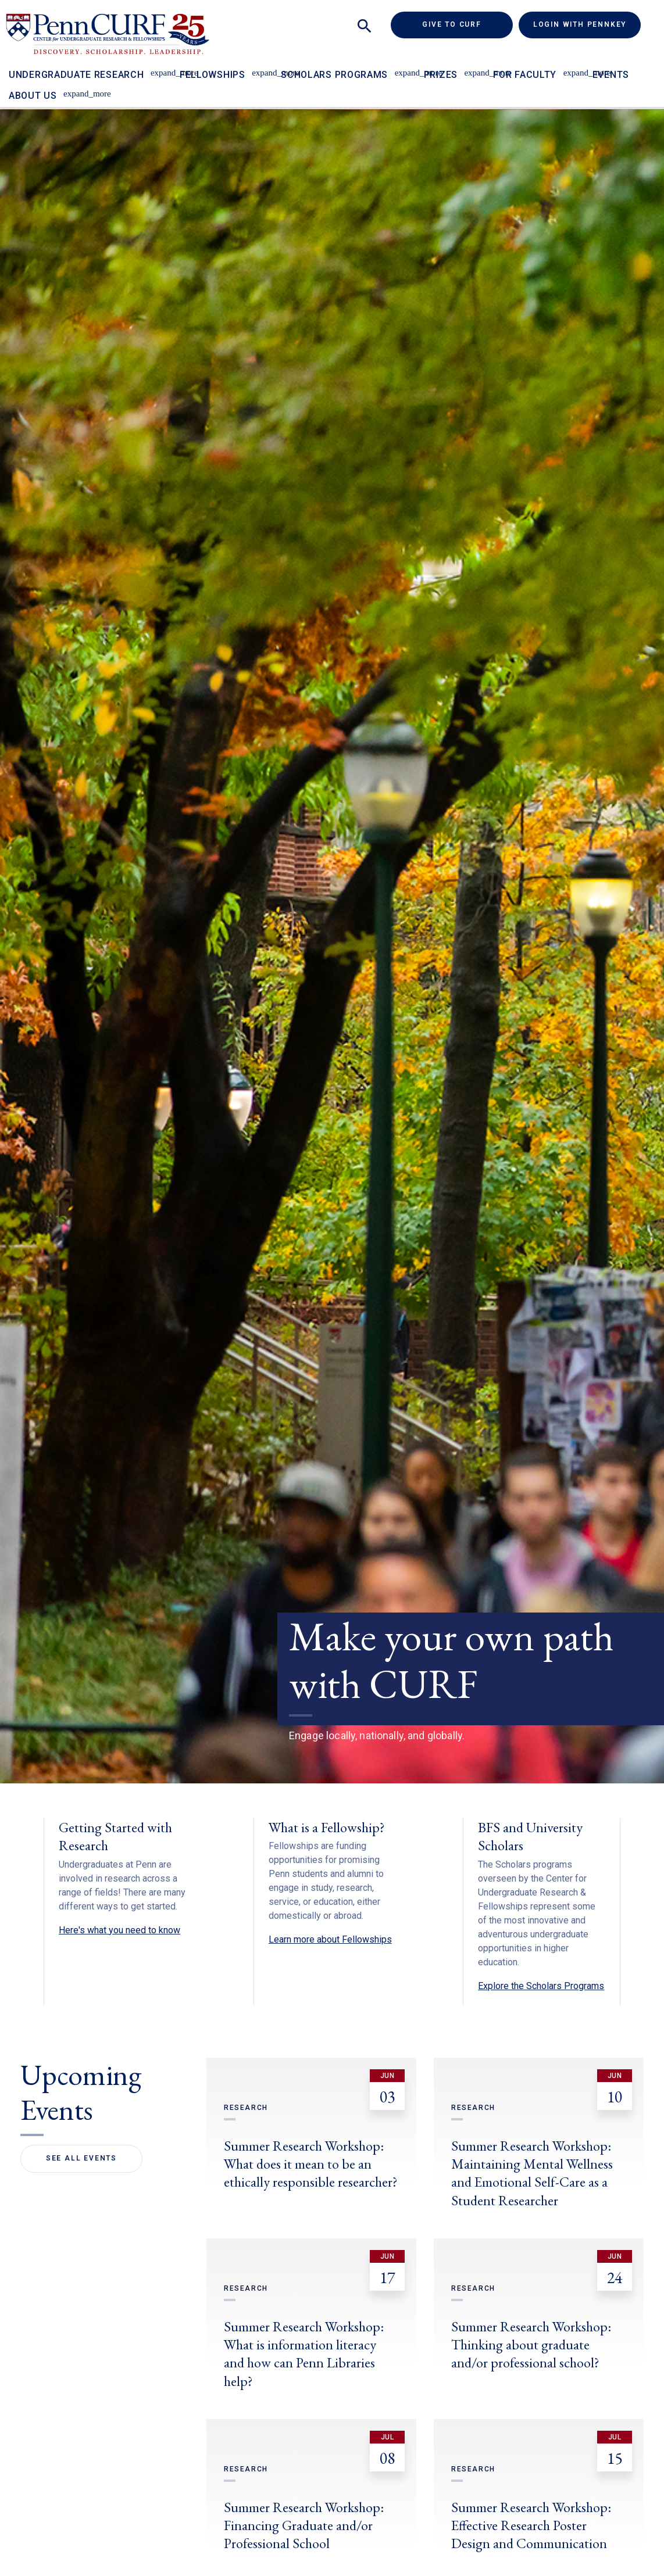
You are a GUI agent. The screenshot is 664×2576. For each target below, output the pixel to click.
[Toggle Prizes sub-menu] (471, 67)
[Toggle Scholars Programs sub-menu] (401, 67)
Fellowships (212, 74)
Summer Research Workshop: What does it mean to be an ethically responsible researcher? (311, 2164)
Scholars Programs (334, 74)
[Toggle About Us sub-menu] (70, 88)
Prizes (441, 74)
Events (610, 74)
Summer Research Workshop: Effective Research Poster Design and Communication (531, 2525)
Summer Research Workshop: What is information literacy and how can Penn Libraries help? (304, 2353)
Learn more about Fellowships (330, 1939)
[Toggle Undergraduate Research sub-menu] (157, 67)
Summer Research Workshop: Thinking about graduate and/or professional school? (531, 2344)
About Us (33, 95)
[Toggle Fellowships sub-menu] (259, 67)
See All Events (81, 2158)
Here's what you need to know (119, 1930)
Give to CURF (467, 24)
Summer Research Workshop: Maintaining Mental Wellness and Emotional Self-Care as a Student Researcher (532, 2173)
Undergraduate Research (76, 74)
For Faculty (524, 74)
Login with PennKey (579, 24)
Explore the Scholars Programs (541, 1985)
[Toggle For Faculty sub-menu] (570, 67)
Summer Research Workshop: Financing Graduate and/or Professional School (304, 2525)
